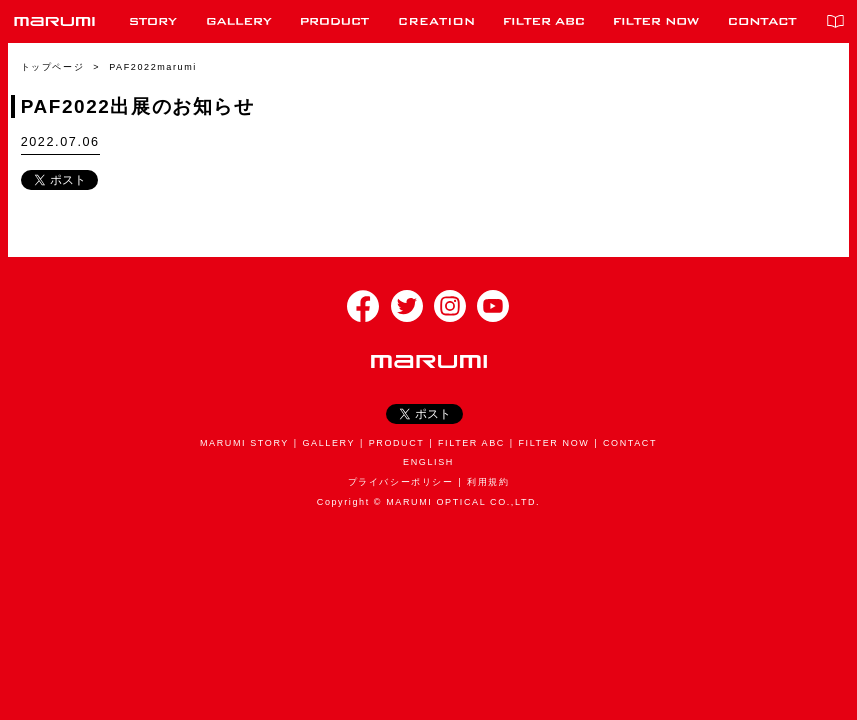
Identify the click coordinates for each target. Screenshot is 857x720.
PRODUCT (397, 443)
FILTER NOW (553, 443)
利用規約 (488, 482)
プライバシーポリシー (401, 482)
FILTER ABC (471, 443)
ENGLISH (428, 462)
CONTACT (630, 443)
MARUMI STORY (244, 443)
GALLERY (329, 443)
